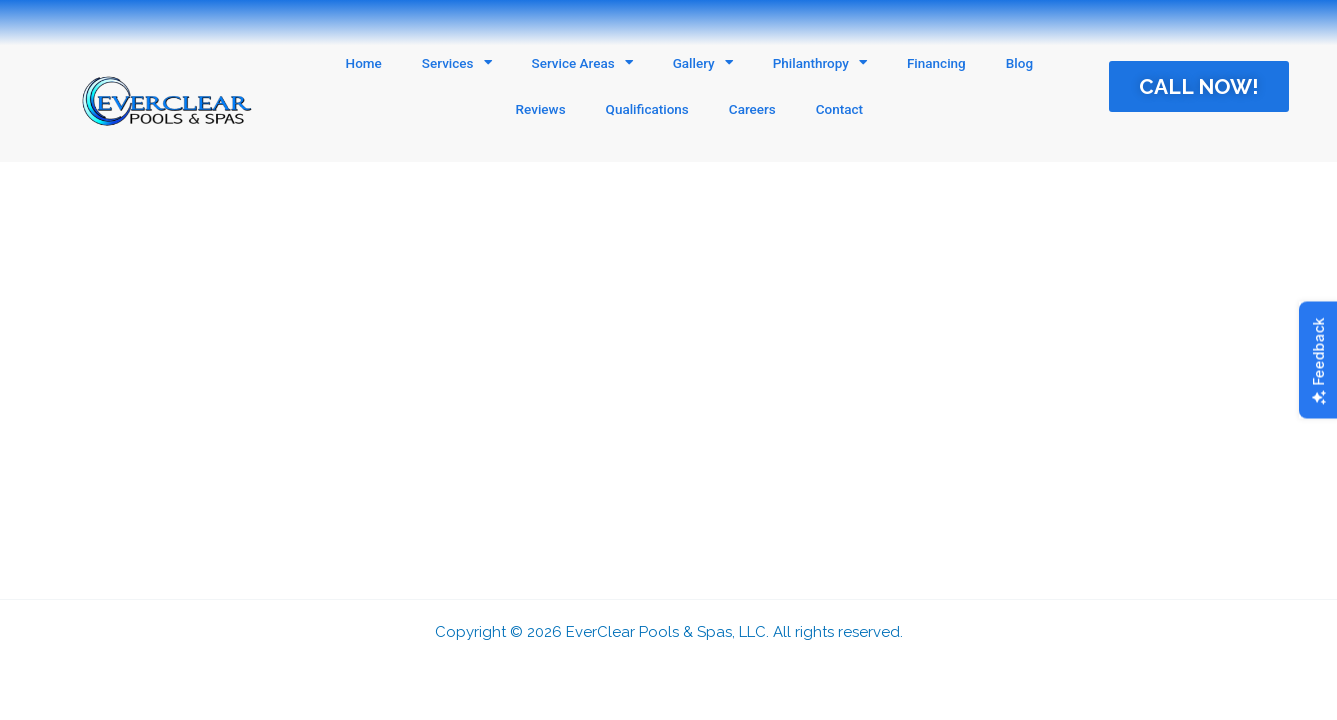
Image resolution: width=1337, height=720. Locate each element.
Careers (752, 109)
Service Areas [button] (582, 63)
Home (364, 63)
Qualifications (647, 109)
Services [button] (457, 63)
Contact (839, 109)
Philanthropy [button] (820, 63)
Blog (1019, 63)
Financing (936, 63)
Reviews (541, 109)
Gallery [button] (703, 63)
